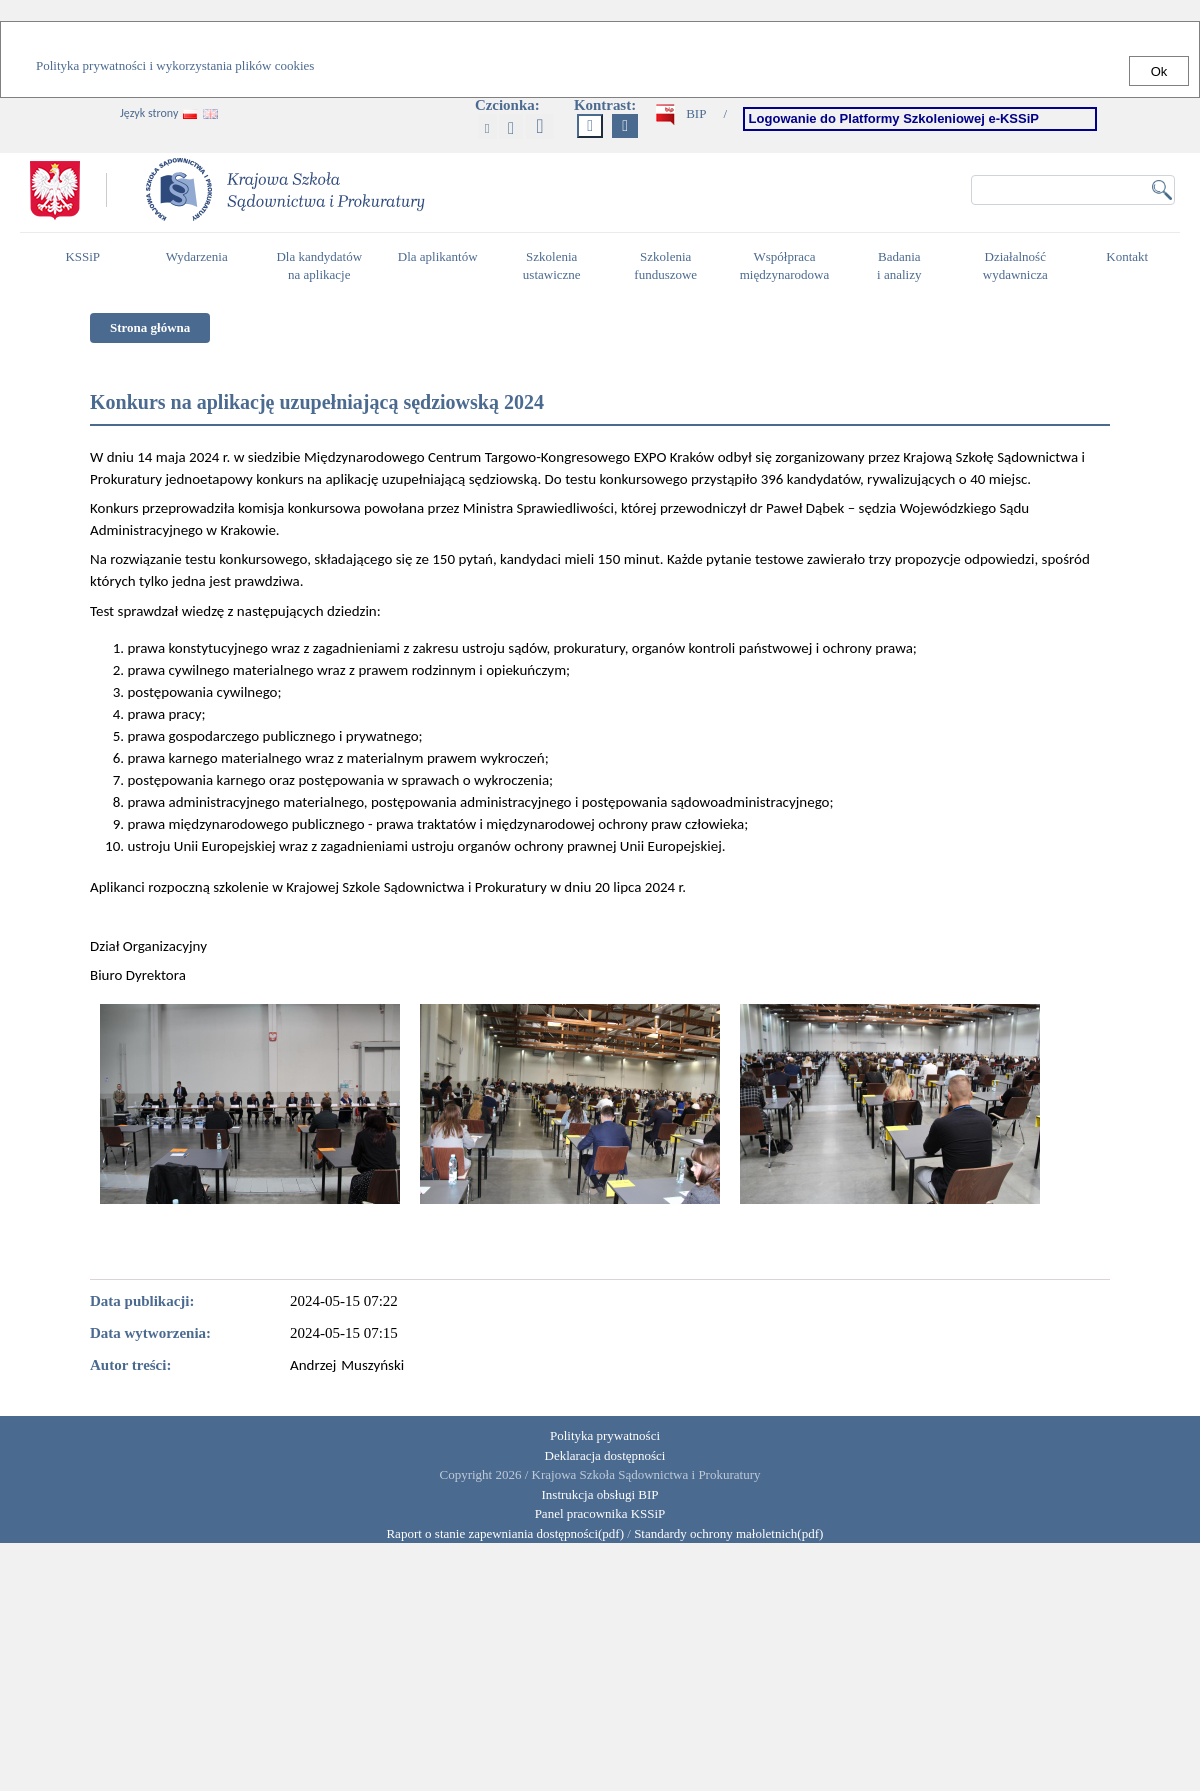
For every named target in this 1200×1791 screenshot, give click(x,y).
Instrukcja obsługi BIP (600, 1494)
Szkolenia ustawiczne (557, 266)
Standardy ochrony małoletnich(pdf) (728, 1533)
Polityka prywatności (605, 1435)
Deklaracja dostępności (605, 1455)
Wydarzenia (197, 256)
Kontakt (1132, 265)
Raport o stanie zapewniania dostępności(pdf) (500, 1533)
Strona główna (150, 327)
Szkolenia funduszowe (670, 266)
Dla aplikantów (440, 265)
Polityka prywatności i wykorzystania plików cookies (175, 65)
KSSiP (87, 265)
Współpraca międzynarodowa (787, 266)
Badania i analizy (904, 266)
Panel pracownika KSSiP (600, 1513)
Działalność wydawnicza (1021, 266)
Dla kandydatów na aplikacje (319, 266)
